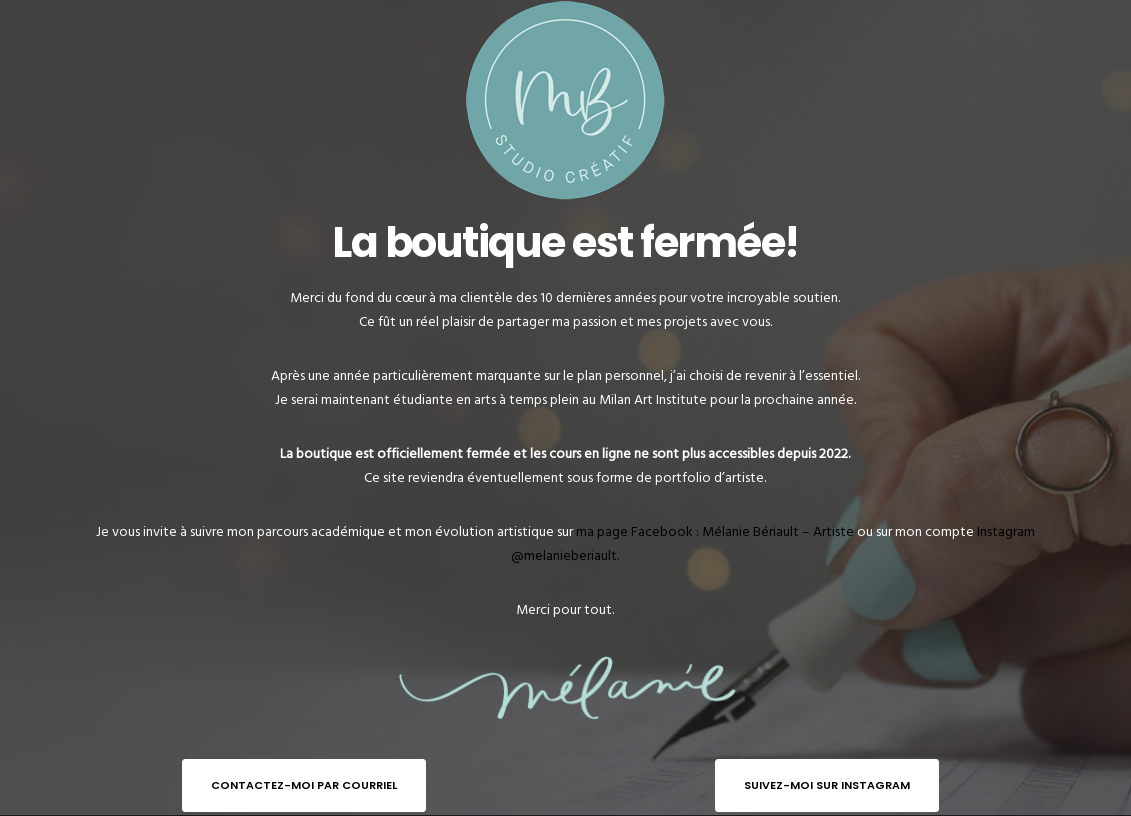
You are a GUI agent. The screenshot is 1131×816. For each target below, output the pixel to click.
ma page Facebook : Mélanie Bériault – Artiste (715, 531)
